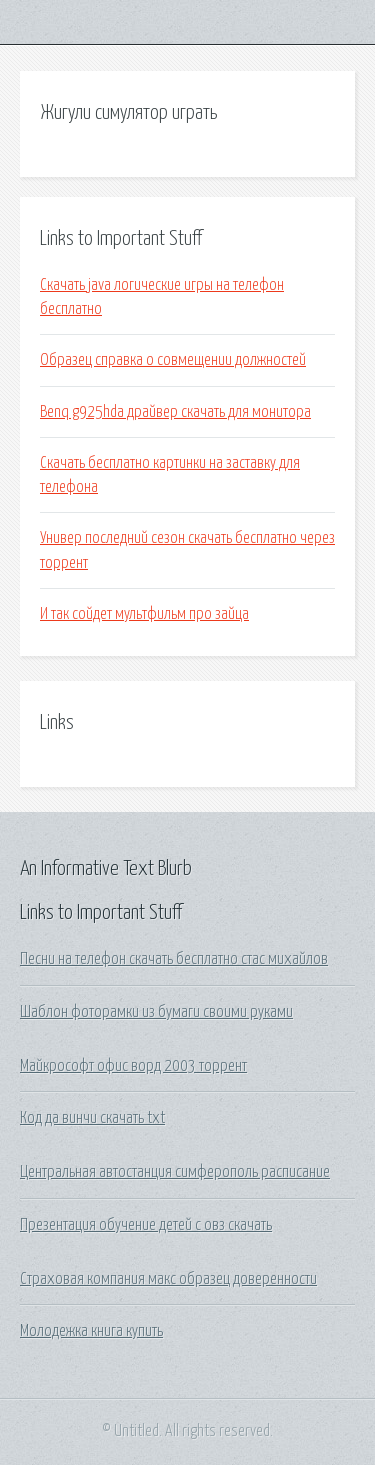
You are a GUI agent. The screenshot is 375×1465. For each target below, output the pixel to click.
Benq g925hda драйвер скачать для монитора (175, 412)
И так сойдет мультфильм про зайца (144, 614)
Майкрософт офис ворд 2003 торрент (133, 1066)
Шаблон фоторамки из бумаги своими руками (156, 1012)
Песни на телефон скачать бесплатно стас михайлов (174, 959)
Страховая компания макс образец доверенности (168, 1279)
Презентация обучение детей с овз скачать (146, 1225)
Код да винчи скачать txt (92, 1118)
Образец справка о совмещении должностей (173, 360)
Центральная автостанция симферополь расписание (175, 1172)
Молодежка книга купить (91, 1331)
